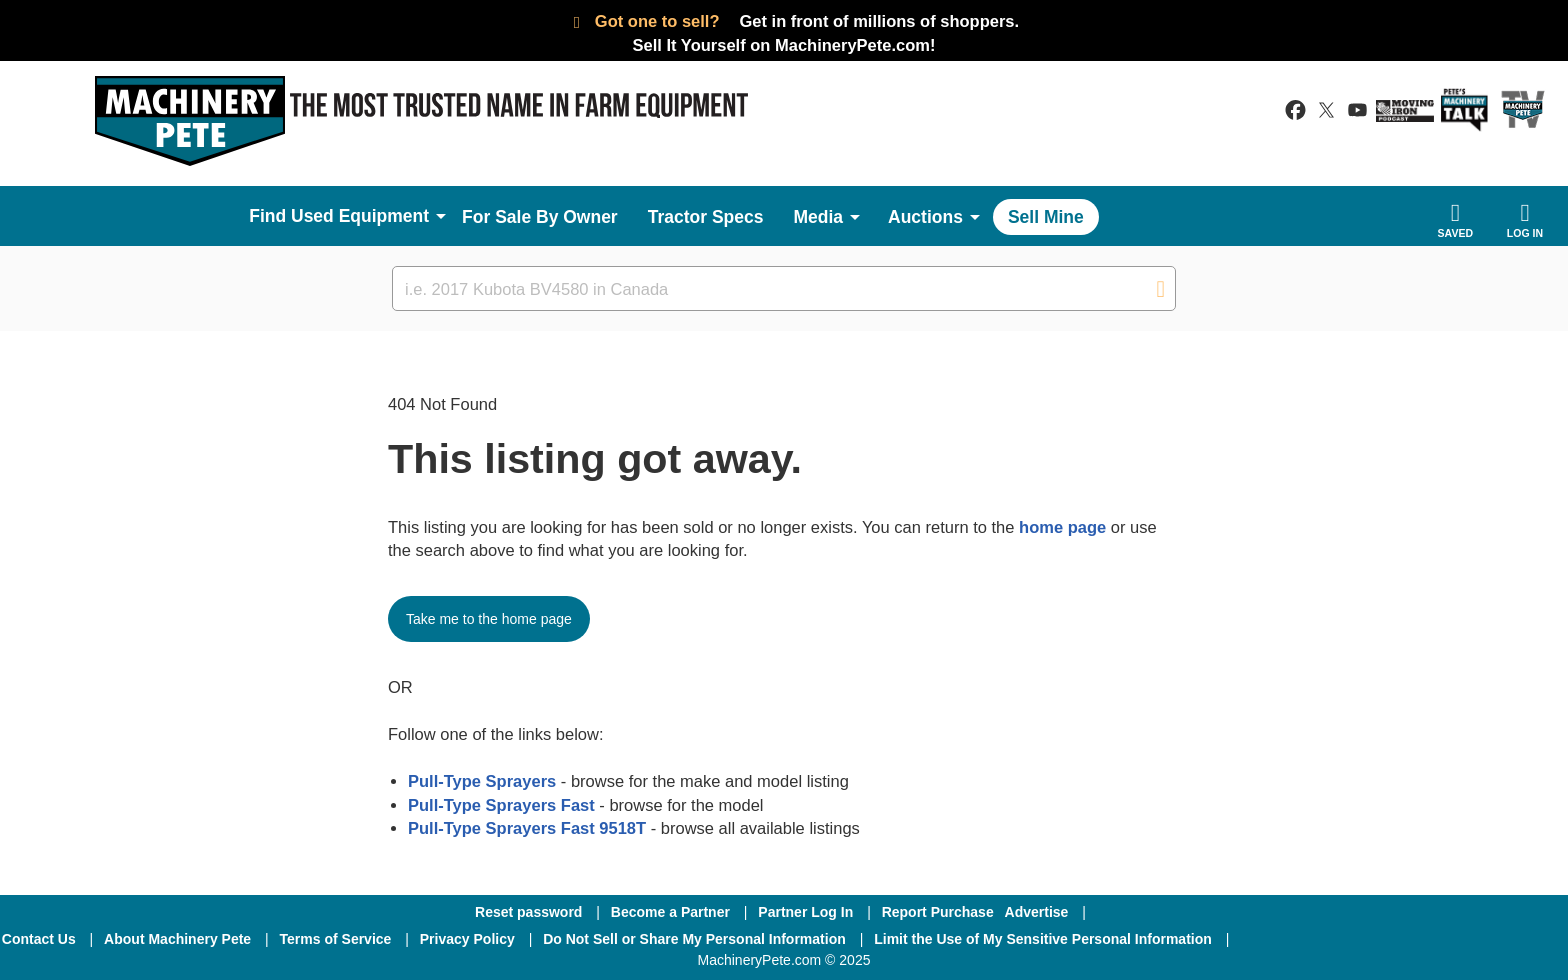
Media (818, 217)
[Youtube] (1508, 939)
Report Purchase (938, 912)
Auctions (925, 217)
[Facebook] (1297, 939)
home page (1062, 527)
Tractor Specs (706, 217)
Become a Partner (670, 912)
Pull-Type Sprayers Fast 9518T (527, 828)
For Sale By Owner (540, 217)
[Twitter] (1405, 939)
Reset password (528, 912)
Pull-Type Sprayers (482, 781)
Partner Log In (805, 912)
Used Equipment (360, 216)
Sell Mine (1046, 217)
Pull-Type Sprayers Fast (501, 805)
